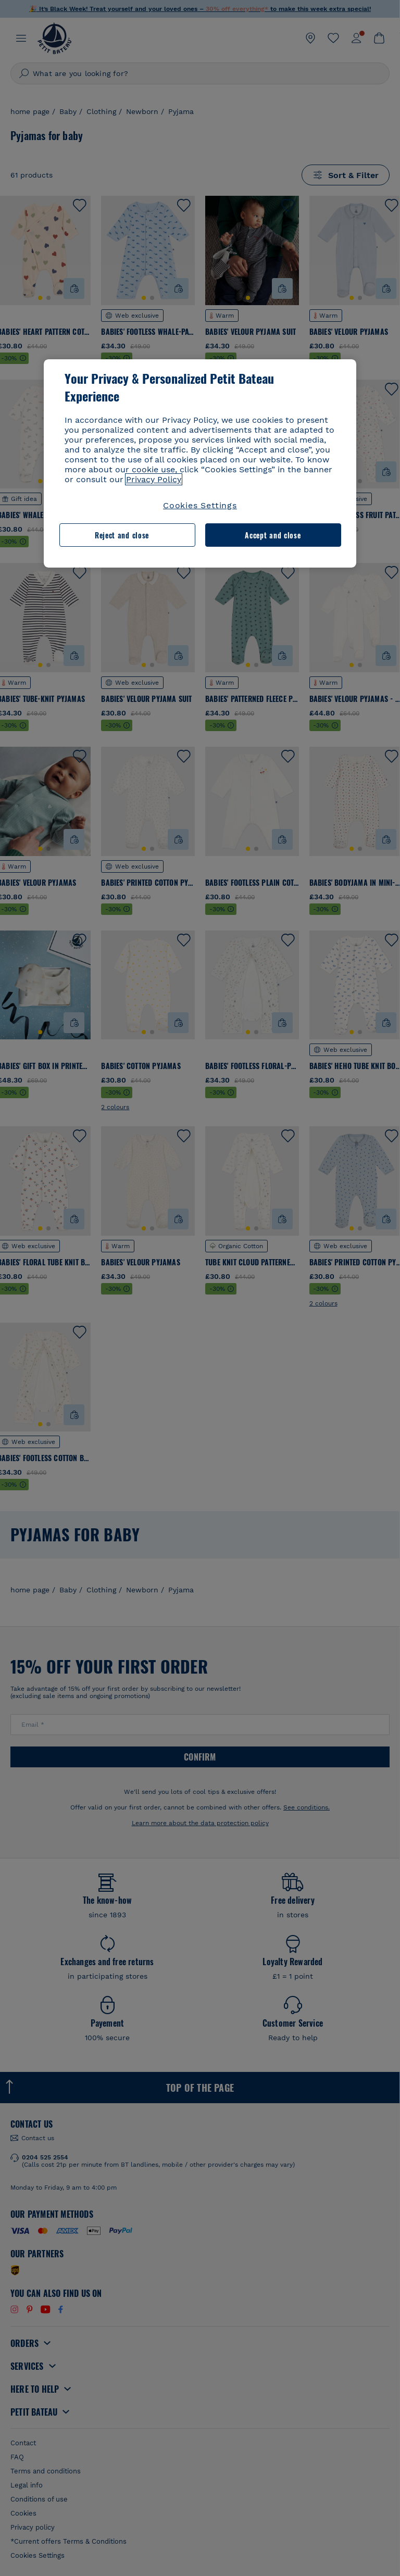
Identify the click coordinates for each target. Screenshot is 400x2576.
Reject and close (122, 535)
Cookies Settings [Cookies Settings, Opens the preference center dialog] (200, 505)
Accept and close (273, 535)
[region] (200, 463)
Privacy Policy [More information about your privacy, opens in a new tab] (153, 479)
